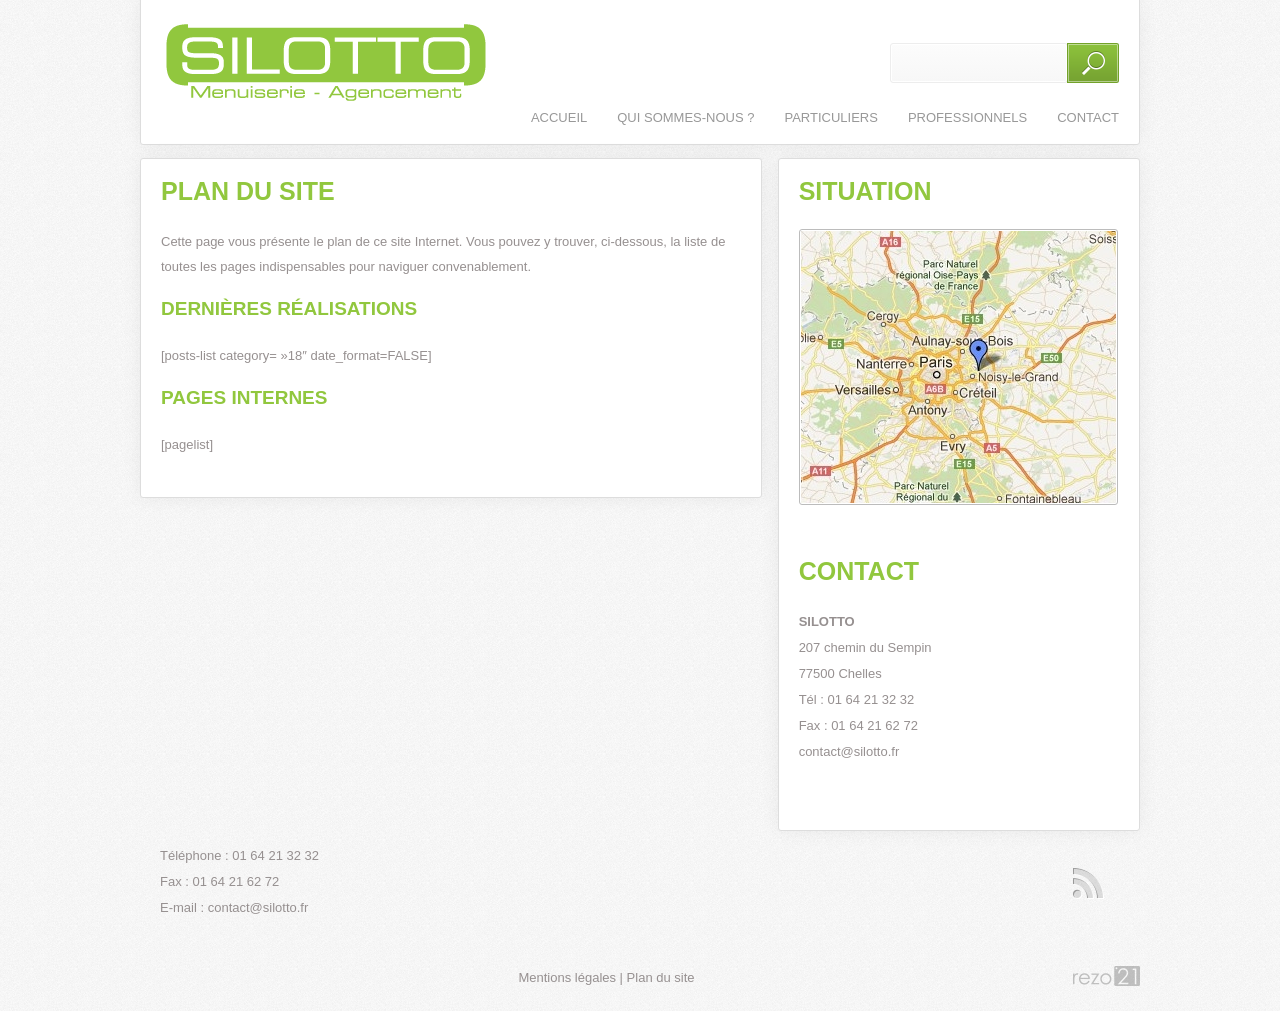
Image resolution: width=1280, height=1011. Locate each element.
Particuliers (830, 117)
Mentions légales (567, 977)
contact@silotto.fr (849, 751)
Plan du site (661, 977)
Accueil (559, 117)
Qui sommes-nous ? (685, 117)
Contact (1088, 117)
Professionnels (967, 117)
